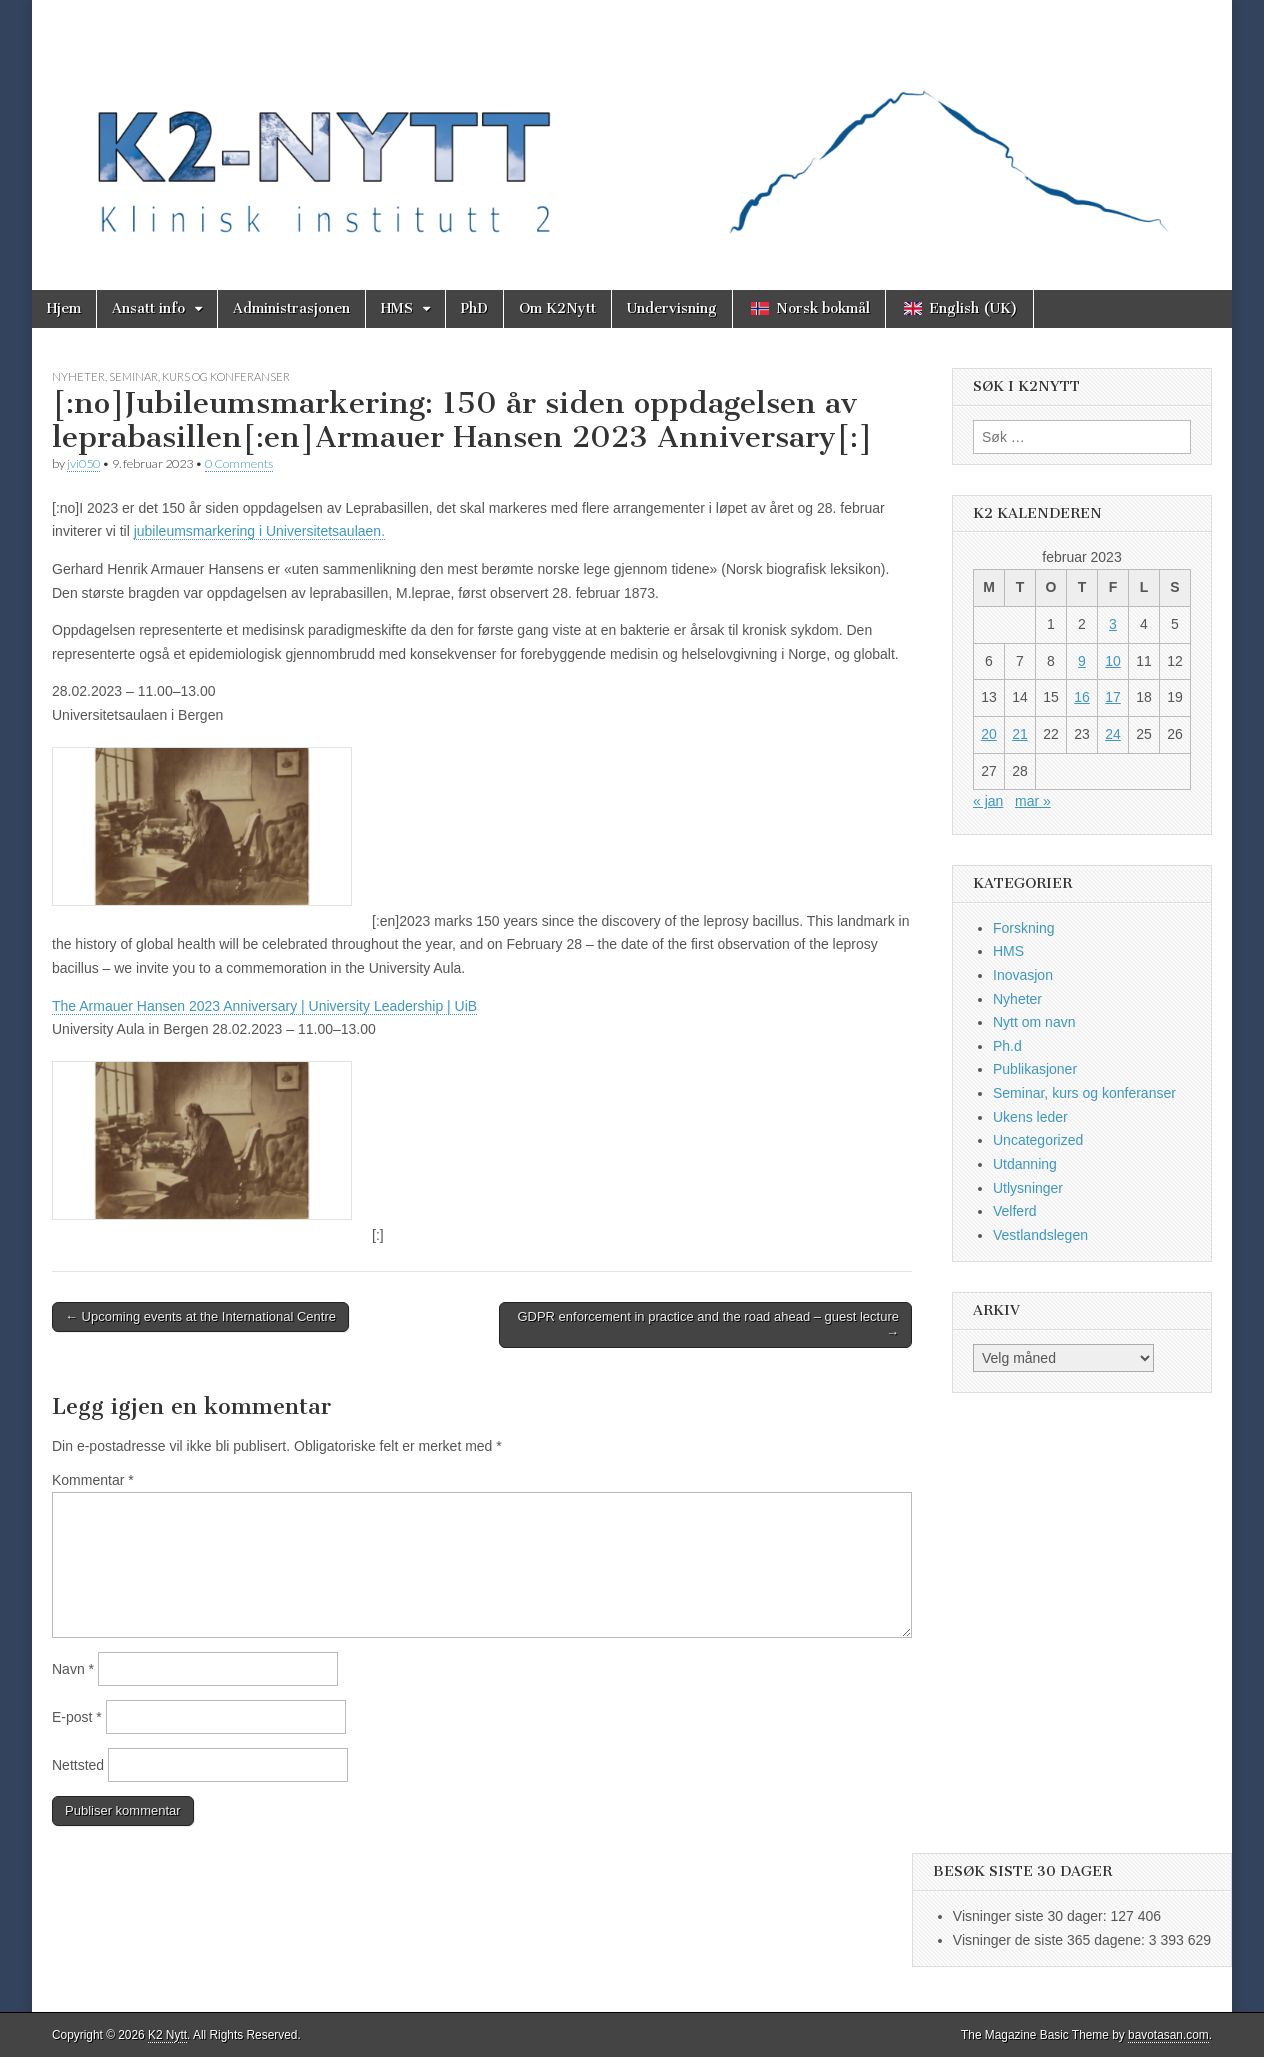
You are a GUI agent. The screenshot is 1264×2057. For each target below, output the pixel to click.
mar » (1033, 801)
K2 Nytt (167, 2035)
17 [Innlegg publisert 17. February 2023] (1113, 697)
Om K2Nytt (557, 308)
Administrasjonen (291, 308)
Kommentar (93, 1480)
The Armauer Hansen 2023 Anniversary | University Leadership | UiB (264, 1006)
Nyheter (78, 376)
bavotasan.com (1168, 2035)
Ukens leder (1030, 1117)
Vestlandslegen (1040, 1235)
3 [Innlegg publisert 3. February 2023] (1113, 624)
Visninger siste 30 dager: (1032, 1916)
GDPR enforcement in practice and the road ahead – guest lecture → (708, 1324)
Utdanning (1025, 1164)
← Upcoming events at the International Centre (200, 1316)
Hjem (64, 308)
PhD (474, 308)
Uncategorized (1038, 1140)
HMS (397, 308)
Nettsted (78, 1765)
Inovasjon (1023, 975)
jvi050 (83, 463)
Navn (73, 1669)
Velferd (1015, 1211)
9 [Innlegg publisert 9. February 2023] (1082, 661)
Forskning (1023, 928)
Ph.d (1007, 1046)
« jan (988, 801)
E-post (77, 1717)
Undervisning (672, 308)
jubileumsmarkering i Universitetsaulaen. (259, 531)
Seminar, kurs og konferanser (199, 376)
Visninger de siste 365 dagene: (1051, 1940)
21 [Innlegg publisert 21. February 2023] (1020, 734)
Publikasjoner (1035, 1069)
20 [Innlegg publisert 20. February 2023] (989, 734)
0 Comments (239, 463)
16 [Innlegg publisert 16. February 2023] (1082, 697)
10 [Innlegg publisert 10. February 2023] (1113, 661)
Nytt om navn (1034, 1022)
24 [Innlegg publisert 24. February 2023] (1113, 734)
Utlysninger (1028, 1188)
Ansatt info (148, 308)
